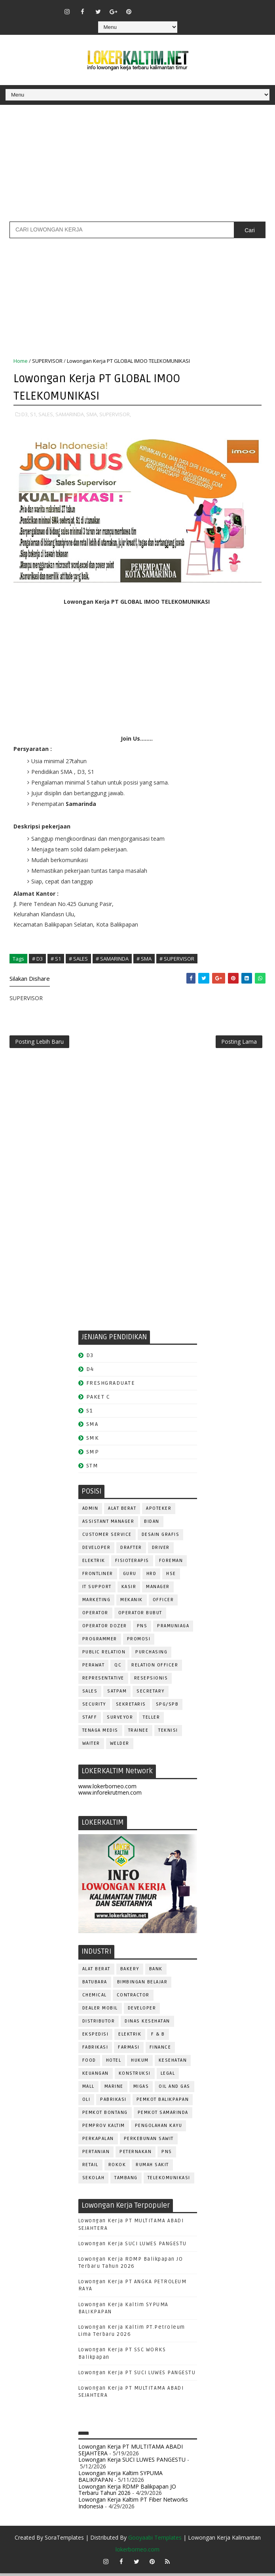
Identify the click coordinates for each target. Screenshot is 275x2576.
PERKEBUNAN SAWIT (149, 2141)
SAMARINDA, (70, 413)
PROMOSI (139, 1642)
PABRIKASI (113, 2102)
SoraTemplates (64, 2540)
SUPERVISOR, (115, 413)
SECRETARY (151, 1694)
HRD (151, 1576)
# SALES (78, 957)
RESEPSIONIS (151, 1681)
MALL (88, 2089)
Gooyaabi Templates (155, 2540)
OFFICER (163, 1602)
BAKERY (129, 1972)
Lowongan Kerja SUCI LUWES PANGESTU (132, 2246)
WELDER (119, 1746)
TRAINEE (138, 1733)
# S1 (56, 957)
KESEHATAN (173, 2063)
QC (117, 1668)
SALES (90, 1694)
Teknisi (168, 1733)
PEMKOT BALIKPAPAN (163, 2102)
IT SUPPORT (97, 1589)
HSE (171, 1576)
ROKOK (117, 2167)
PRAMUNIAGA (173, 1629)
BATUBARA (94, 1985)
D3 (90, 1358)
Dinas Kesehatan (147, 2024)
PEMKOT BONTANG (105, 2115)
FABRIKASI (95, 2050)
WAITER (91, 1746)
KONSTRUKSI (135, 2076)
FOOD (89, 2063)
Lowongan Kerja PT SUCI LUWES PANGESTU (137, 2375)
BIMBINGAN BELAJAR (142, 1985)
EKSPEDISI (95, 2037)
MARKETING (96, 1602)
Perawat (93, 1668)
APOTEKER (158, 1511)
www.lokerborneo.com (107, 1789)
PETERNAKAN (135, 2154)
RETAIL (90, 2167)
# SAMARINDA (112, 957)
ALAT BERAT (122, 1511)
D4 (90, 1372)
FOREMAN (171, 1563)
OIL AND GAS (174, 2089)
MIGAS (141, 2089)
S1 (89, 1413)
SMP (92, 1454)
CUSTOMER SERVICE (107, 1537)
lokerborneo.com (137, 2552)
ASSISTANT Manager (108, 1524)
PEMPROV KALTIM (103, 2128)
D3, (25, 413)
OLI (86, 2102)
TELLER (151, 1720)
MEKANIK (131, 1602)
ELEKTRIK (93, 1563)
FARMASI (129, 2050)
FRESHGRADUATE (110, 1385)
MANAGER (158, 1589)
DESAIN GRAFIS (161, 1537)
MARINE (113, 2089)
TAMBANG (126, 2181)
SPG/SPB (167, 1707)
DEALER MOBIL (100, 2011)
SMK (92, 1441)
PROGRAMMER (99, 1642)
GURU (130, 1576)
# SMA (144, 957)
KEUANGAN (95, 2076)
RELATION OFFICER (154, 1668)
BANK (156, 1972)
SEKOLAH (93, 2181)
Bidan (151, 1524)
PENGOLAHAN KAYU (158, 2128)
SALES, (46, 413)
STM (92, 1468)
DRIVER (161, 1550)
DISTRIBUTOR (98, 2024)
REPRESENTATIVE (103, 1681)
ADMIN (90, 1511)
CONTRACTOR (133, 1998)
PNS (142, 1629)
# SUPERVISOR (176, 957)
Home (20, 360)
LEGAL (168, 2076)
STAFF (89, 1720)
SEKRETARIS (131, 1707)
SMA (92, 1427)
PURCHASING (151, 1655)
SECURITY (94, 1707)
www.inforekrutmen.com (110, 1795)
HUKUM (140, 2063)
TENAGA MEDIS (100, 1733)
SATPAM (117, 1694)
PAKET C (98, 1399)
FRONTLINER (97, 1576)
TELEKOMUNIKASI (169, 2181)
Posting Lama (239, 1043)
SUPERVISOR (47, 360)
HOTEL (113, 2063)
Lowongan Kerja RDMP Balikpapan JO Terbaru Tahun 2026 (127, 2492)
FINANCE (160, 2050)
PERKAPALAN (98, 2141)
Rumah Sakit (152, 2167)
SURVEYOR (120, 1720)
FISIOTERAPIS (132, 1563)
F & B (158, 2037)
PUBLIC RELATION (104, 1655)
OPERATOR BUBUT (140, 1616)
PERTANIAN (96, 2154)
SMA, (92, 413)
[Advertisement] (137, 166)
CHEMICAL (94, 1998)
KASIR (129, 1589)
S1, (33, 413)
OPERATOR (95, 1616)
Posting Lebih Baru (39, 1043)
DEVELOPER (96, 1550)
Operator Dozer (104, 1629)
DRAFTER (131, 1550)
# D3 (37, 957)
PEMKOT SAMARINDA (163, 2115)
